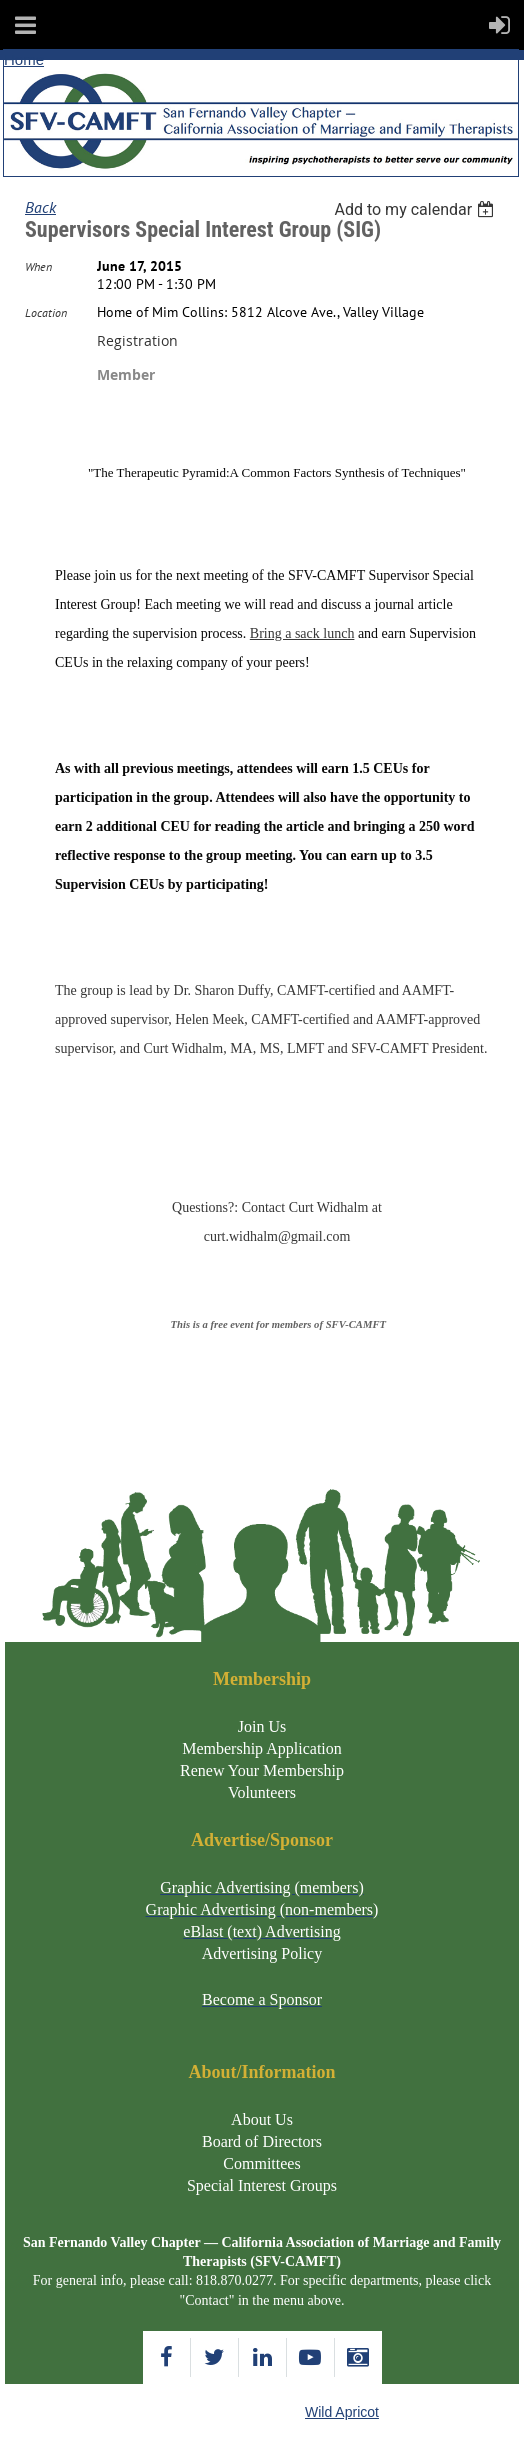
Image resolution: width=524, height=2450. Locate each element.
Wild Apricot (342, 2412)
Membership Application (262, 1748)
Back (40, 207)
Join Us (262, 1726)
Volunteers (262, 1792)
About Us (262, 2119)
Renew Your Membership (262, 1770)
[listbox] (416, 209)
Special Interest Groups (262, 2185)
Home (24, 59)
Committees (261, 2163)
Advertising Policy (262, 1953)
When (38, 266)
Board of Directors (262, 2141)
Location (46, 312)
